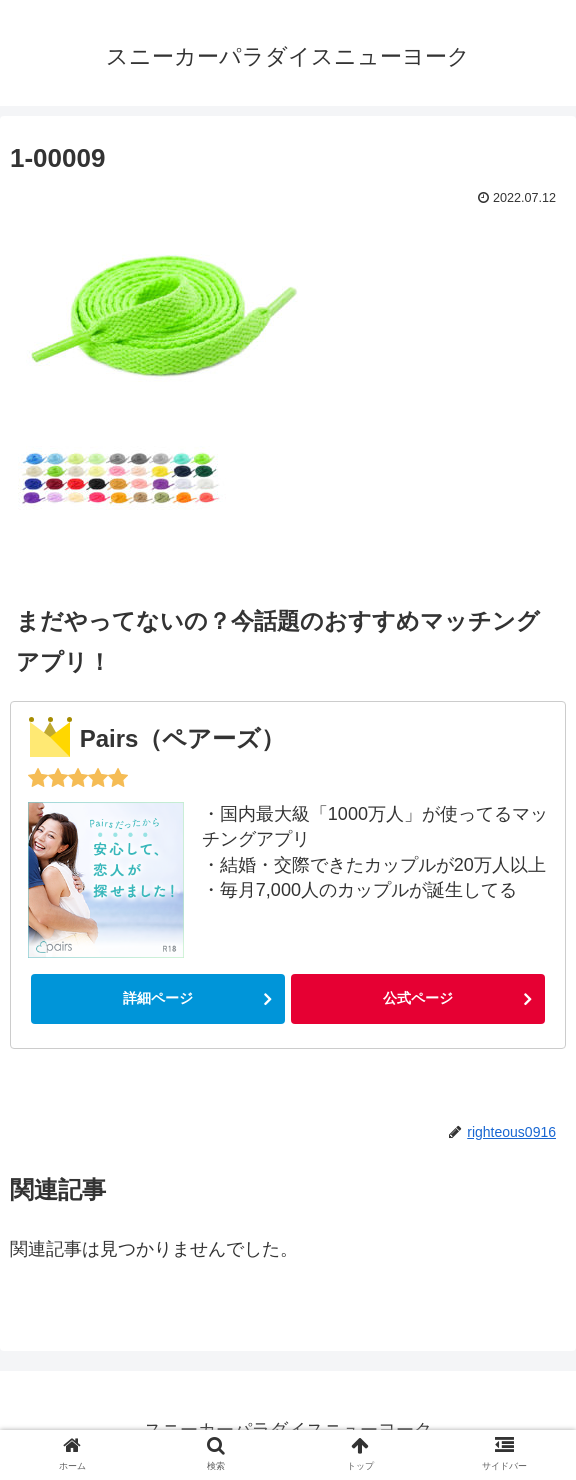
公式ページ (418, 998)
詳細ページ (158, 998)
